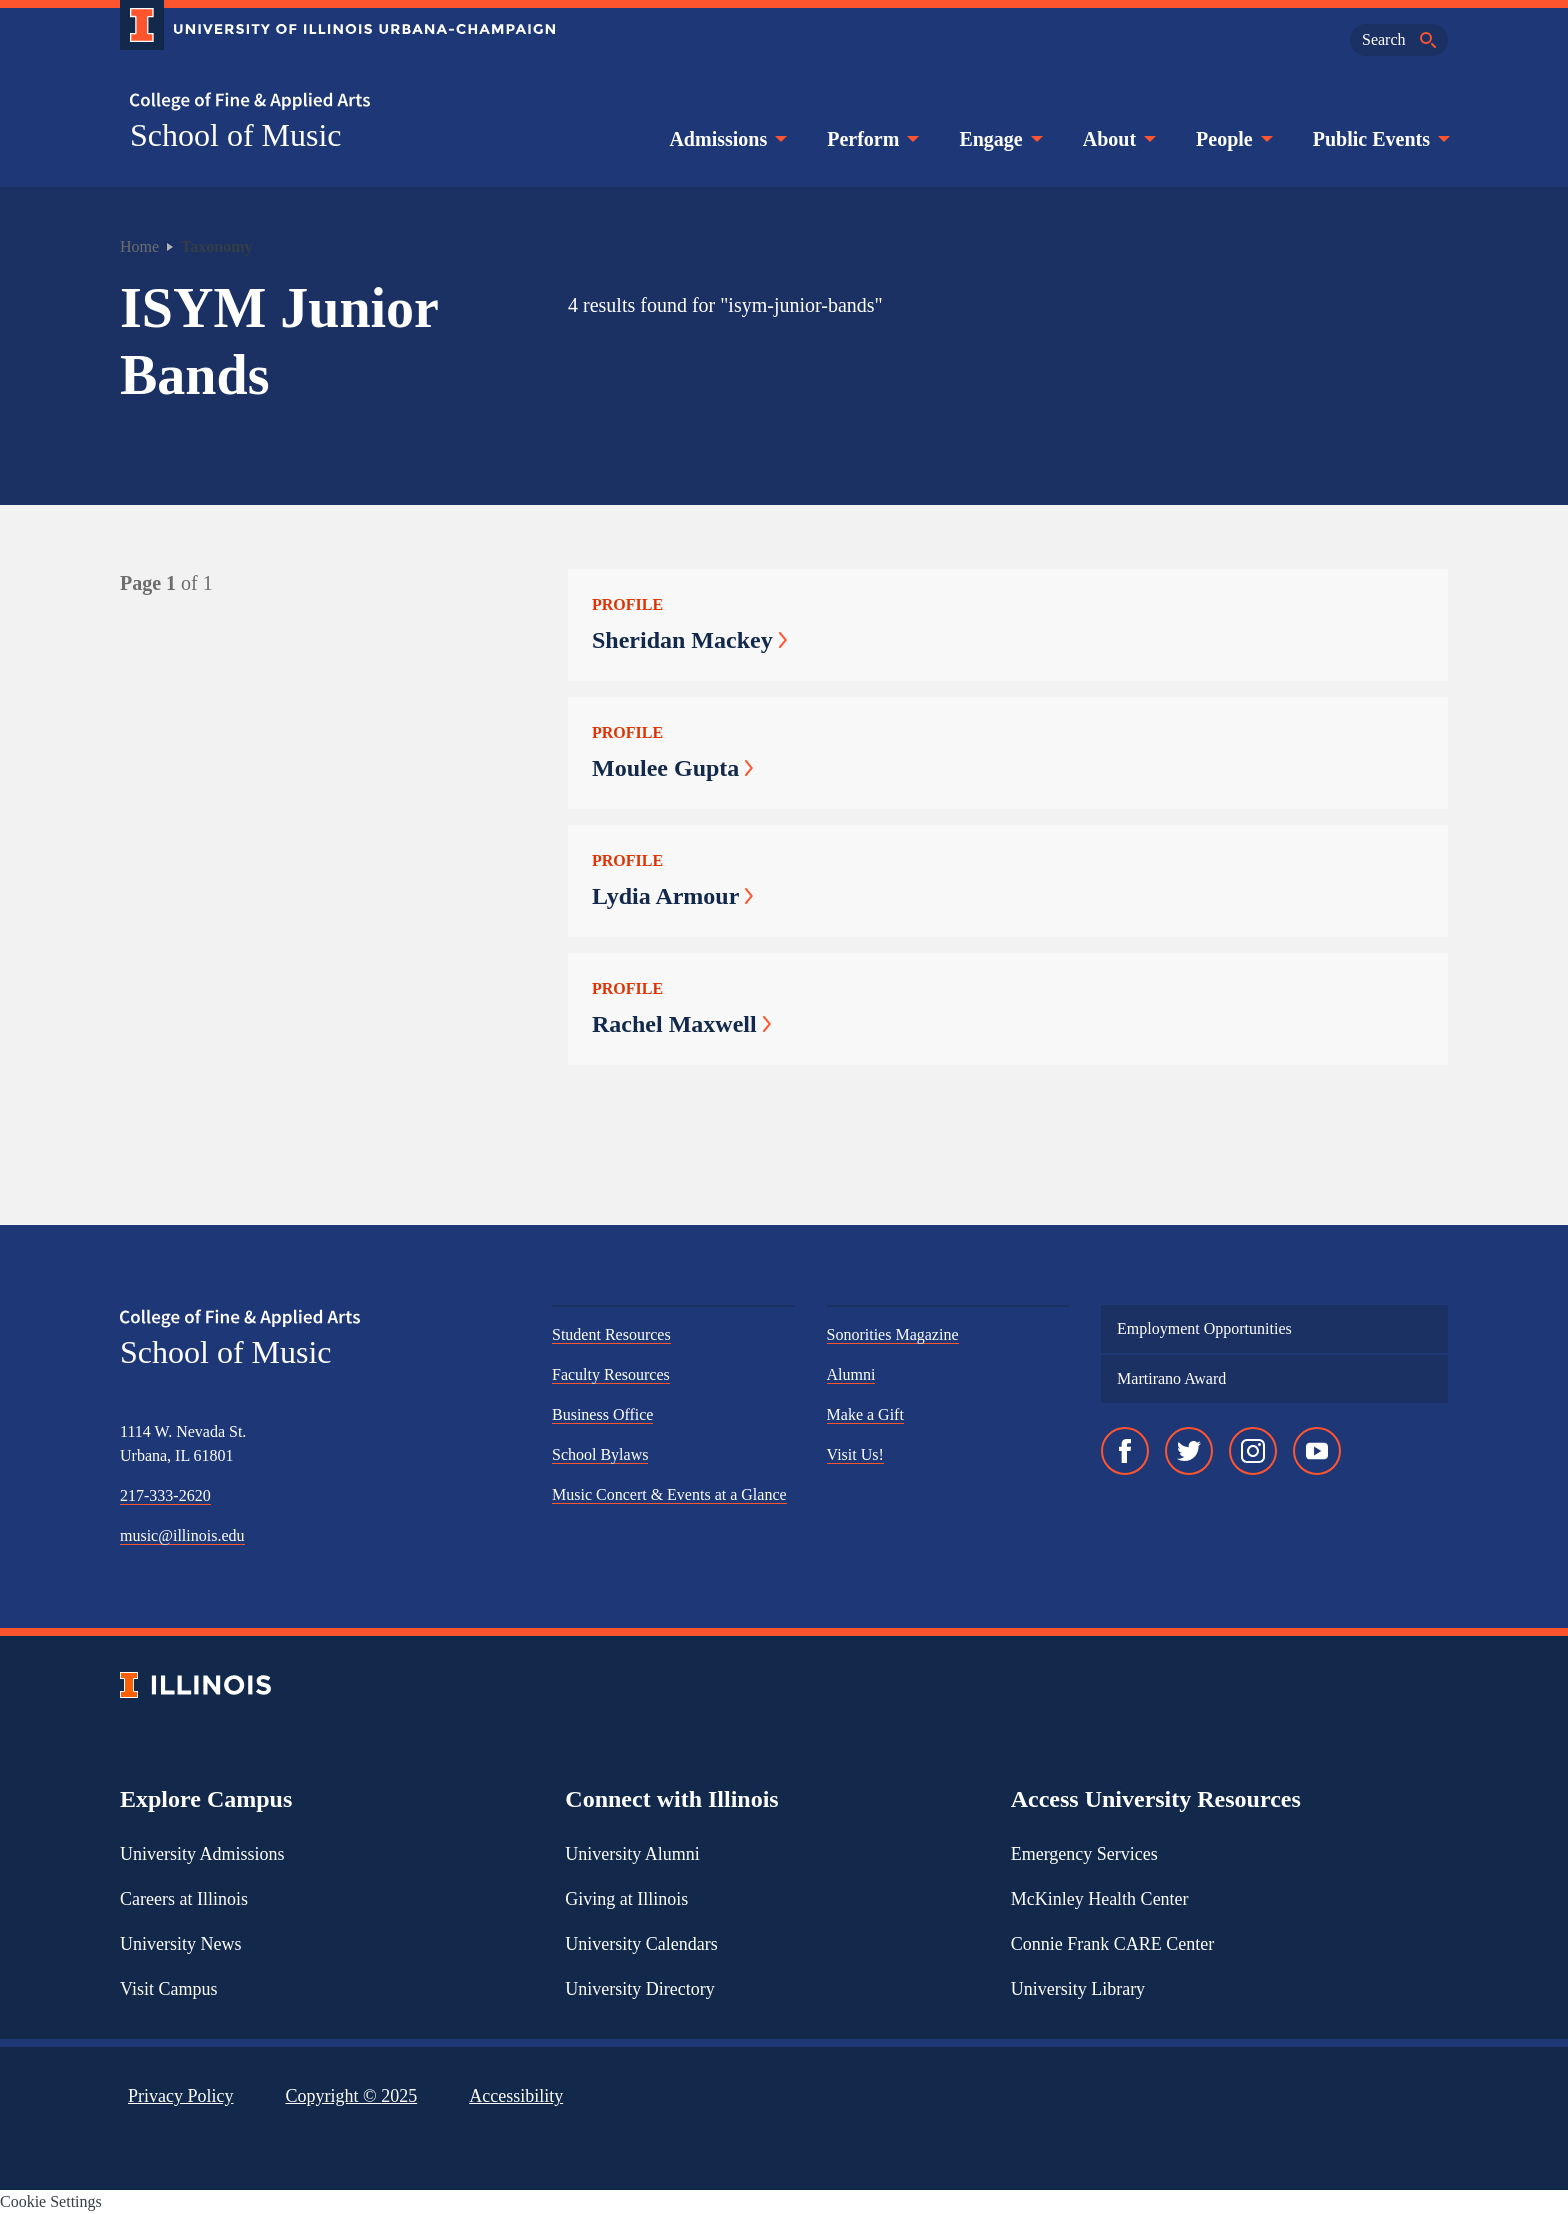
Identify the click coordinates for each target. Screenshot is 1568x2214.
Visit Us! (855, 1454)
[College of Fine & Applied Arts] (330, 101)
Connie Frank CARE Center (1112, 1944)
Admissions (726, 139)
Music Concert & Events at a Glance (669, 1494)
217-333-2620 (165, 1495)
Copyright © (352, 2096)
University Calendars (641, 1944)
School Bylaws (600, 1454)
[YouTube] (1317, 1451)
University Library (1078, 1989)
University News (180, 1944)
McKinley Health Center (1100, 1899)
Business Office (602, 1414)
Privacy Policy (181, 2096)
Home (139, 246)
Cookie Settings (51, 2201)
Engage (998, 139)
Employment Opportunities (1204, 1328)
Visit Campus (168, 1989)
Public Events (1379, 139)
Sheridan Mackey (689, 640)
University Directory (639, 1989)
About (1117, 139)
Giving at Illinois (626, 1899)
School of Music (236, 135)
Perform (871, 139)
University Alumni (632, 1854)
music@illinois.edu (182, 1535)
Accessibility (516, 2096)
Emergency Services (1084, 1854)
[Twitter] (1189, 1451)
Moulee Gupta (672, 768)
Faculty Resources (611, 1374)
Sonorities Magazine (893, 1334)
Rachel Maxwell (681, 1024)
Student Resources (611, 1334)
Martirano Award (1171, 1378)
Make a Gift (865, 1414)
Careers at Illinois (184, 1899)
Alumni (851, 1374)
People (1232, 139)
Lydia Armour (672, 896)
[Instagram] (1253, 1451)
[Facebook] (1125, 1451)
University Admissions (202, 1854)
